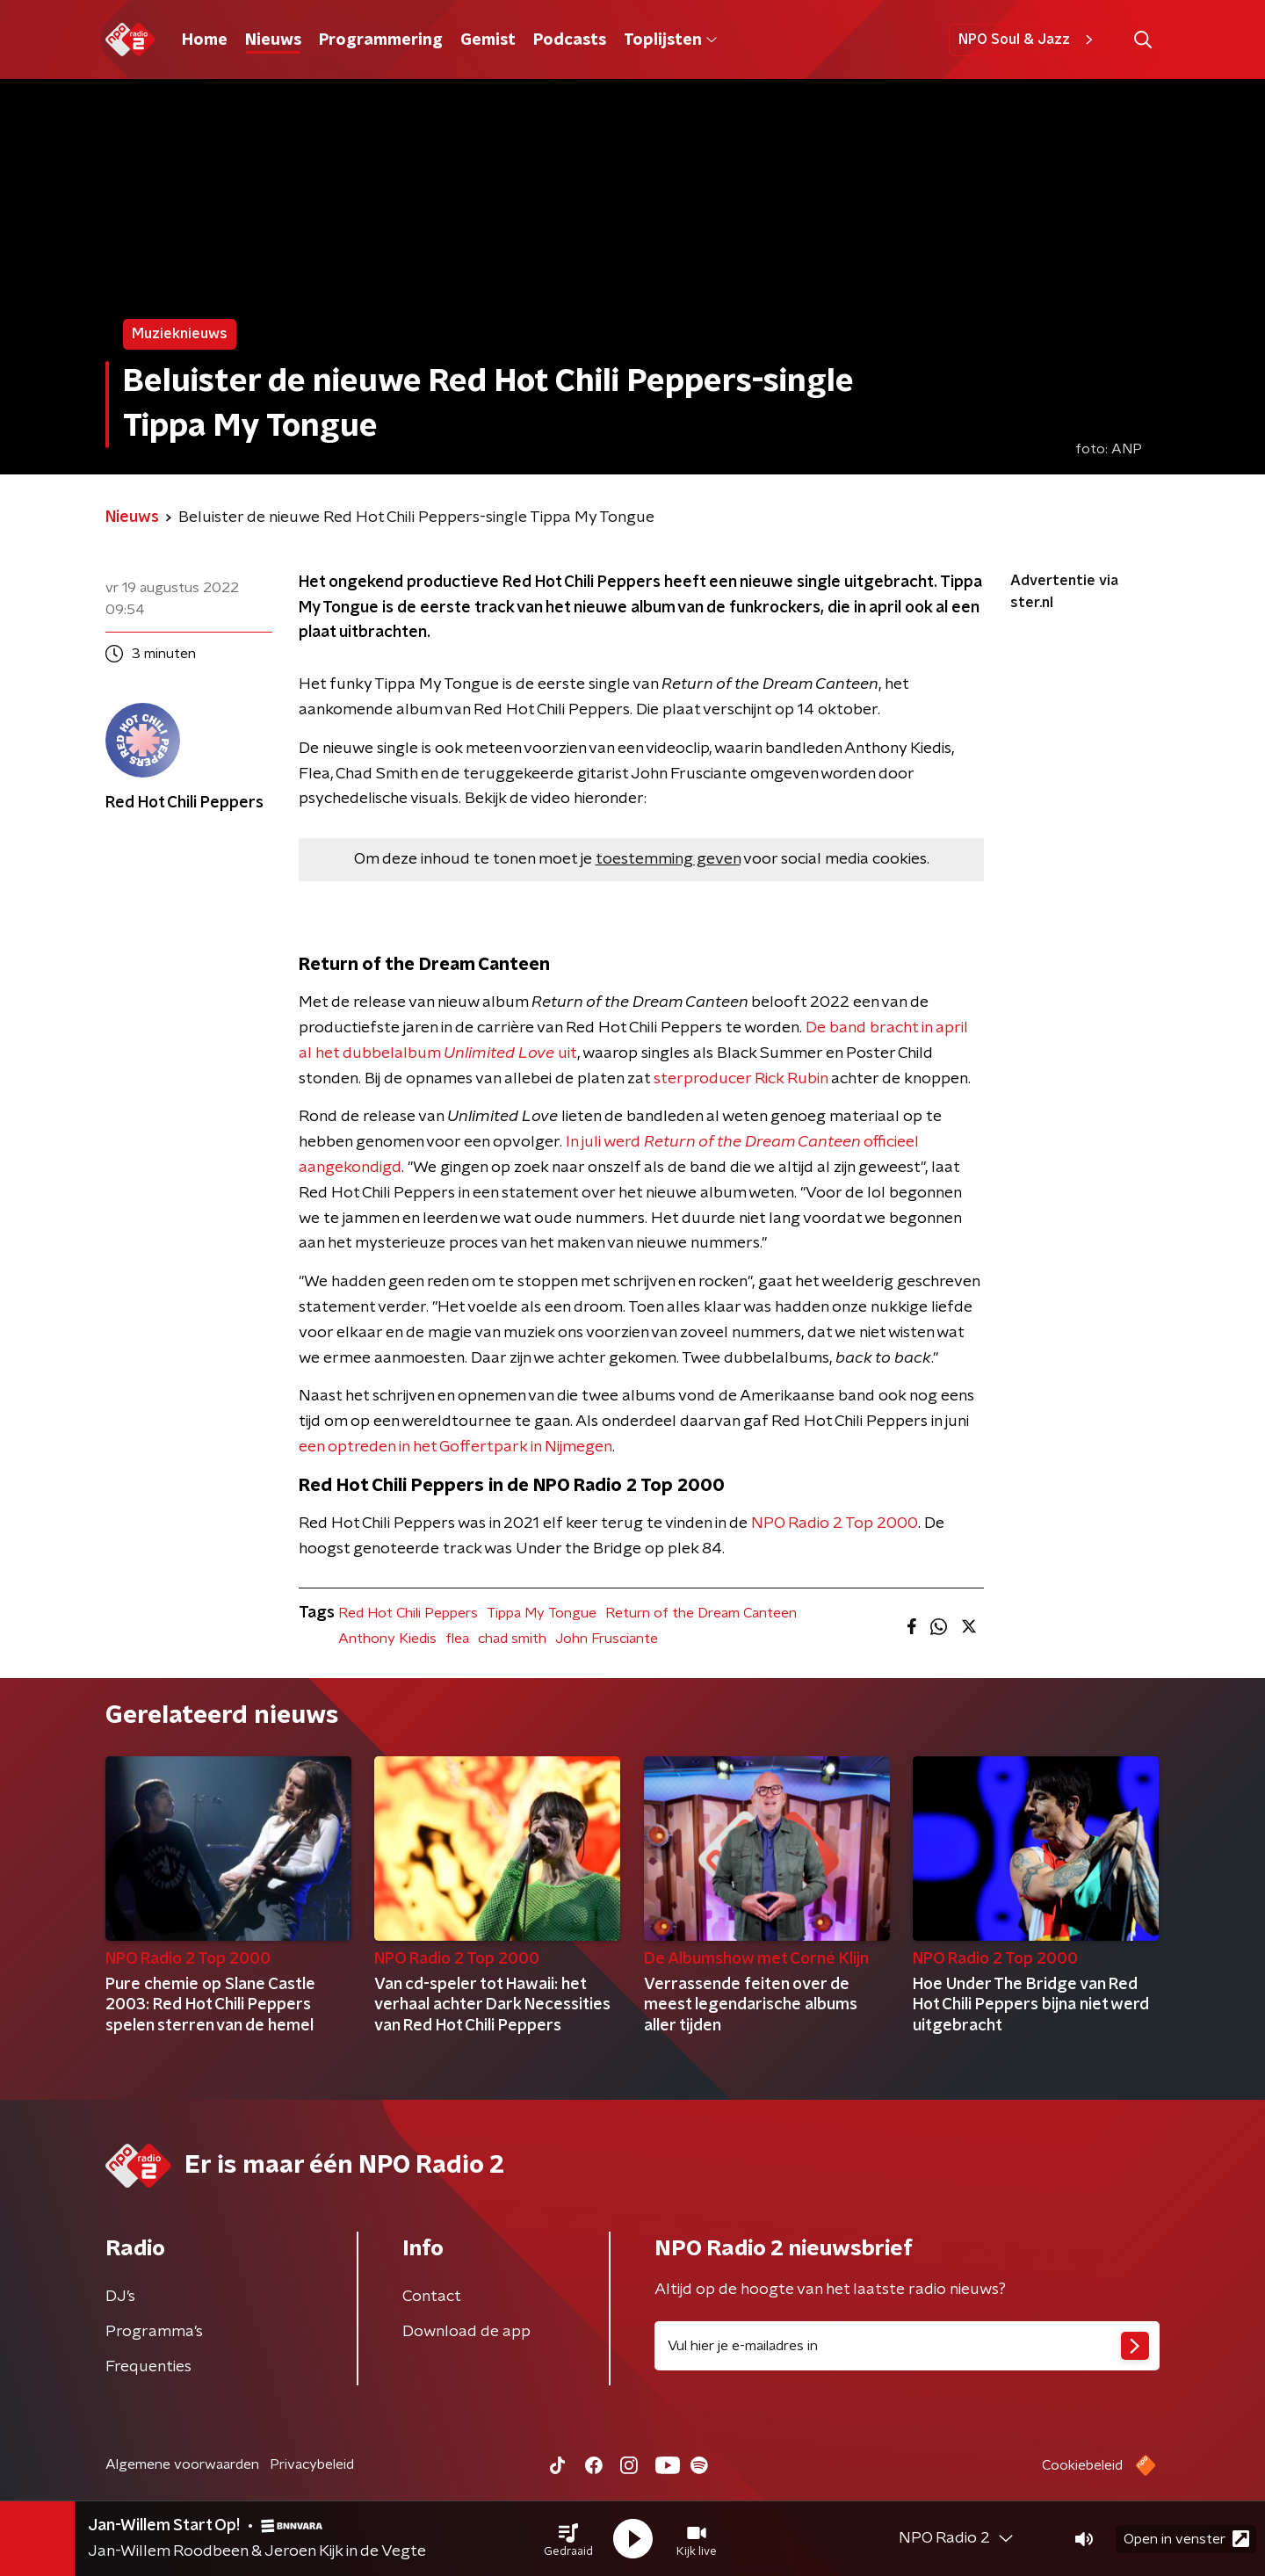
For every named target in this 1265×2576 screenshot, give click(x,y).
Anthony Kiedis (387, 1639)
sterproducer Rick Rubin (741, 1079)
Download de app (466, 2332)
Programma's (154, 2332)
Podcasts (569, 40)
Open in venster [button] (1186, 2538)
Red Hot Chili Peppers (408, 1613)
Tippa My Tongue (541, 1613)
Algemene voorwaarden (182, 2464)
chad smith (512, 1639)
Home (205, 40)
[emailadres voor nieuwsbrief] (907, 2345)
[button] (568, 2539)
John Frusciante (606, 1639)
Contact (431, 2297)
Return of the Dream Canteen (701, 1613)
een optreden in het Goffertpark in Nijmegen (455, 1447)
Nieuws (273, 40)
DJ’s (120, 2297)
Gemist (488, 40)
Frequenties (148, 2367)
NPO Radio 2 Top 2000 (834, 1523)
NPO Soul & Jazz (1028, 39)
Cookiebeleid (1082, 2465)
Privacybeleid (312, 2464)
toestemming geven (668, 859)
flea (457, 1639)
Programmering (381, 40)
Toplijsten (670, 40)
